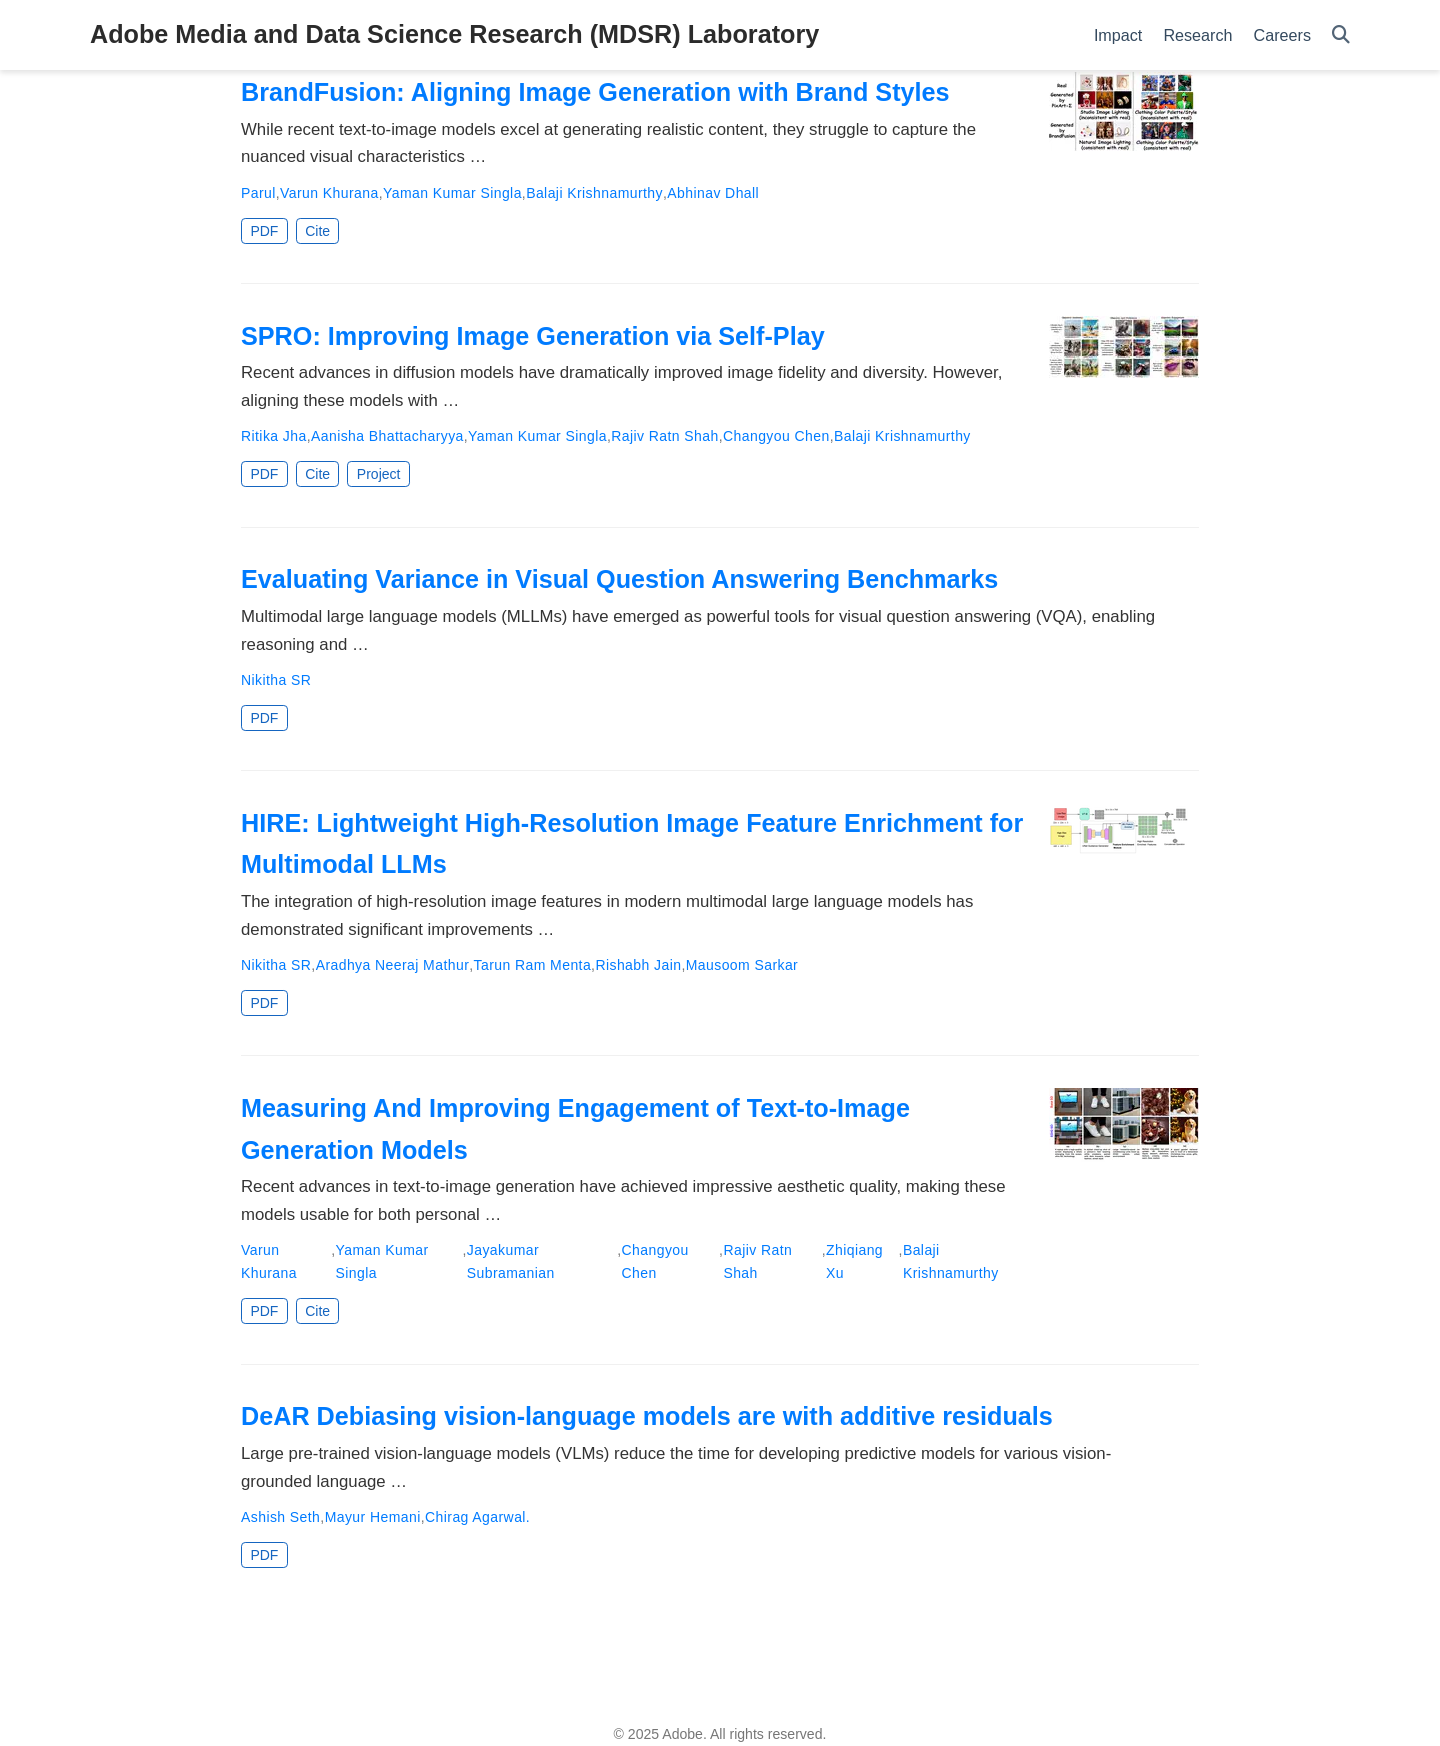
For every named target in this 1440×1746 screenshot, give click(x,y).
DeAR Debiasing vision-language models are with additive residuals (647, 1416)
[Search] (1341, 35)
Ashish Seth (280, 1517)
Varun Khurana (329, 193)
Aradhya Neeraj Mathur (393, 965)
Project (379, 474)
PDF (264, 231)
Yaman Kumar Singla (452, 193)
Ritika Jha (274, 436)
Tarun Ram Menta (533, 965)
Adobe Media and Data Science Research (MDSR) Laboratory (454, 34)
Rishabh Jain (638, 965)
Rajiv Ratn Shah (664, 436)
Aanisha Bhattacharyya (387, 436)
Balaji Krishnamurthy (594, 193)
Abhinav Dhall (713, 193)
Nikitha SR (276, 680)
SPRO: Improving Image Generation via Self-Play (533, 336)
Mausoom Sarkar (742, 965)
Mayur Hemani (373, 1517)
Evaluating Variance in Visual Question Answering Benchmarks (619, 579)
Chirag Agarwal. (477, 1517)
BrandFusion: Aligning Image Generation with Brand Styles (595, 92)
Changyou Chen (776, 436)
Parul (258, 193)
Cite (317, 231)
